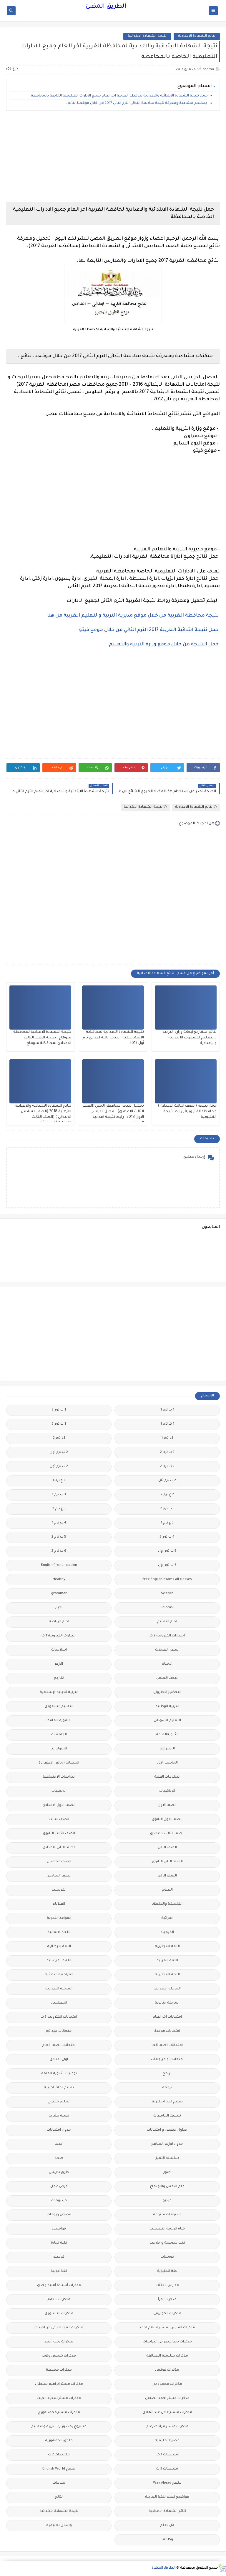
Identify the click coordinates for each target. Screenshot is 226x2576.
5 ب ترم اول (167, 1551)
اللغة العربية (167, 1961)
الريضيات (59, 1791)
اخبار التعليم (167, 1622)
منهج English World (58, 2469)
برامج (167, 2074)
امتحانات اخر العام (167, 2017)
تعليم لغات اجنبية (59, 2088)
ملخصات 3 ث (167, 2469)
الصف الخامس (59, 1862)
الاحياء (167, 1664)
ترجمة (167, 2088)
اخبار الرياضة (59, 1622)
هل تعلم (167, 2525)
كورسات (167, 2257)
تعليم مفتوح (58, 2102)
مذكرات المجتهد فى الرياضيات (58, 2328)
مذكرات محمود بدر (167, 2384)
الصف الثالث (59, 1819)
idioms (167, 1608)
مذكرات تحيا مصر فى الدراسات (167, 2342)
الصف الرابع (167, 1876)
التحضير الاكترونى (167, 1692)
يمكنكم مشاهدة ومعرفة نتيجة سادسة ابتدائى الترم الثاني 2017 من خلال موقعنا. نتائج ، (137, 103)
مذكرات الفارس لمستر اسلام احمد (167, 2328)
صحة (58, 2158)
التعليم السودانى (167, 1721)
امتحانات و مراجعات (167, 2060)
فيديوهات (59, 2201)
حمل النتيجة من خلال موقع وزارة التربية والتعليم (164, 644)
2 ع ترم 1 (58, 1481)
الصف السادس (59, 1876)
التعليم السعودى (58, 1707)
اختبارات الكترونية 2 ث (167, 1636)
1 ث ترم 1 (167, 1424)
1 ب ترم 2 (59, 1410)
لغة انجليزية (167, 2271)
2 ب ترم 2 (167, 1452)
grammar (59, 1594)
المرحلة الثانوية (167, 2003)
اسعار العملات (167, 1650)
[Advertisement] (113, 156)
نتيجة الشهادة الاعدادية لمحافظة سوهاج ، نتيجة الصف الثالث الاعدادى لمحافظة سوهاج (42, 1037)
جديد (59, 2144)
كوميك (58, 2257)
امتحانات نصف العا (167, 2045)
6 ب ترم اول (167, 1565)
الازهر (59, 1664)
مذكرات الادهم (58, 2300)
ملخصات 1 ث (167, 2455)
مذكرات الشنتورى (59, 2314)
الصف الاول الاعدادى (58, 1805)
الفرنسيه (59, 1890)
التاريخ (59, 1678)
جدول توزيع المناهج (167, 2144)
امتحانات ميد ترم (59, 2031)
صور (167, 2172)
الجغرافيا (167, 1749)
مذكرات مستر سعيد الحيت (59, 2398)
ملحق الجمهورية (59, 2441)
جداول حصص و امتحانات (167, 2130)
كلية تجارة (59, 2243)
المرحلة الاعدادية (58, 1989)
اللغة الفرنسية (58, 1961)
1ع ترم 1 (167, 1438)
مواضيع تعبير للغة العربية (167, 2497)
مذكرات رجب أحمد (58, 2342)
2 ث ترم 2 (167, 1466)
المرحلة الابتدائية (167, 1989)
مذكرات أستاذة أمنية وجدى (59, 2285)
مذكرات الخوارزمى (167, 2314)
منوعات (59, 2483)
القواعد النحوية (59, 1918)
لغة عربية (59, 2271)
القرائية (167, 1918)
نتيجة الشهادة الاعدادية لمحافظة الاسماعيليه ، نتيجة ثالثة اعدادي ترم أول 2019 (113, 1037)
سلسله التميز (167, 2158)
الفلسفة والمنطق (167, 1904)
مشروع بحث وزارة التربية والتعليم (59, 2427)
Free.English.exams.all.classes (167, 1579)
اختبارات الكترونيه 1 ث (59, 1636)
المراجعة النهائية (59, 1975)
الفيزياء (59, 1904)
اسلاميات (59, 1650)
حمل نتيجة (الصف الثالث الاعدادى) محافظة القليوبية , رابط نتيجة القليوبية (187, 1111)
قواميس (59, 2229)
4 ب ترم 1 (59, 1523)
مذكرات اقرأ (167, 2300)
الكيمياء (167, 1932)
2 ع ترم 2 (167, 1495)
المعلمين (59, 2003)
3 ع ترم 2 (59, 1509)
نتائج (59, 2497)
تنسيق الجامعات (167, 2116)
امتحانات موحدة (167, 2031)
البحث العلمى (167, 1678)
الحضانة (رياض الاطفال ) (59, 1763)
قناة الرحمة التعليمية (167, 2229)
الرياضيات (167, 1791)
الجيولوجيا (59, 1749)
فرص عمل (59, 2187)
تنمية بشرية (59, 2116)
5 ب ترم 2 (58, 1537)
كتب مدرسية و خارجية (167, 2243)
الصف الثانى (167, 1848)
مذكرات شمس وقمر (59, 2356)
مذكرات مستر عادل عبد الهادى (167, 2413)
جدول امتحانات (59, 2130)
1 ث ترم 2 (59, 1424)
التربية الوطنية (167, 1707)
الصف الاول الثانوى (167, 1819)
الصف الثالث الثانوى (59, 1834)
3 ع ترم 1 (167, 1523)
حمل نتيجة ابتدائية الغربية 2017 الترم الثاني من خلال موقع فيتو (149, 630)
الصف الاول (167, 1805)
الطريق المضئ (105, 7)
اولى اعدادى (59, 2060)
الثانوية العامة (59, 1721)
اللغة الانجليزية (167, 1947)
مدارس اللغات (167, 2285)
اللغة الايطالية (59, 1947)
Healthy (59, 1579)
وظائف (167, 2540)
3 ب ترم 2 (167, 1509)
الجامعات (59, 1735)
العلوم (167, 1890)
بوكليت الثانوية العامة (59, 2074)
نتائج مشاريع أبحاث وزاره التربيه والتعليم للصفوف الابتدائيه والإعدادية (189, 1037)
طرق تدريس (59, 2172)
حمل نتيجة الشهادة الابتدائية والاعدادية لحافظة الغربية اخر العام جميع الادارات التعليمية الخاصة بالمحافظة (119, 96)
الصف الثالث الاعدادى (167, 1834)
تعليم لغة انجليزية (167, 2102)
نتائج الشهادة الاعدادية (196, 36)
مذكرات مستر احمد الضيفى (167, 2398)
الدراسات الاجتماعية (59, 1777)
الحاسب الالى (167, 1763)
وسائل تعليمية (59, 2525)
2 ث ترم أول (59, 1466)
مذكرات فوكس (167, 2370)
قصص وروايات (59, 2215)
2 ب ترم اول (59, 1452)
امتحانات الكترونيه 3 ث (59, 2017)
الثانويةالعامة (167, 1735)
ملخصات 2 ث (59, 2455)
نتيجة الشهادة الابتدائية (147, 36)
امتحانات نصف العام (59, 2045)
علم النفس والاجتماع (167, 2187)
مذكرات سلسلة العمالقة (167, 2356)
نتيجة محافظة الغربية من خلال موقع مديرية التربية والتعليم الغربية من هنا (133, 615)
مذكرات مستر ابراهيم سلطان (59, 2384)
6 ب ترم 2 (58, 1551)
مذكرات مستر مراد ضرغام (167, 2427)
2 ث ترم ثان (167, 1481)
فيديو (167, 2201)
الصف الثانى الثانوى (167, 1862)
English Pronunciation (59, 1565)
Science (167, 1594)
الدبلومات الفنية (167, 1777)
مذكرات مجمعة (59, 2370)
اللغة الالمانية (58, 1932)
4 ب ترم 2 (167, 1537)
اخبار (58, 1608)
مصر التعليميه (167, 2441)
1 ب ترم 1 (167, 1410)
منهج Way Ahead (167, 2483)
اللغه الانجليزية (167, 1975)
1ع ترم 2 (59, 1438)
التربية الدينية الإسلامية (59, 1692)
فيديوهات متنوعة (167, 2215)
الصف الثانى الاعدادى (59, 1848)
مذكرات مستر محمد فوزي (59, 2413)
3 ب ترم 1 (59, 1495)
